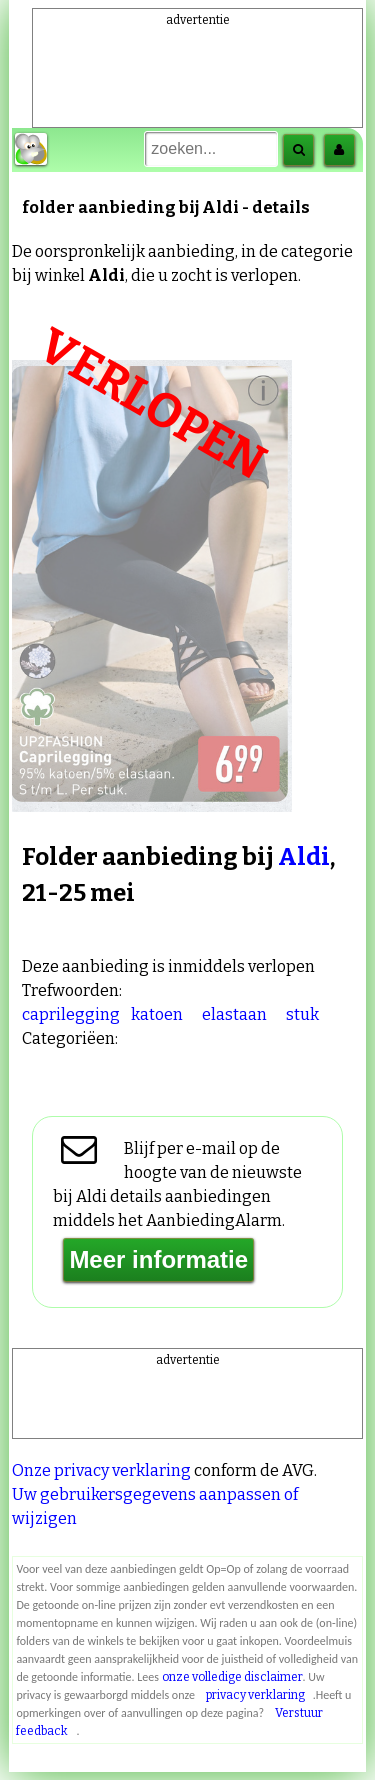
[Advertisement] (198, 59)
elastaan (234, 1014)
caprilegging (71, 1014)
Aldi (304, 857)
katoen (157, 1014)
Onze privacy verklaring (101, 1470)
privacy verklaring (255, 1695)
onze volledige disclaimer (232, 1677)
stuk (302, 1014)
